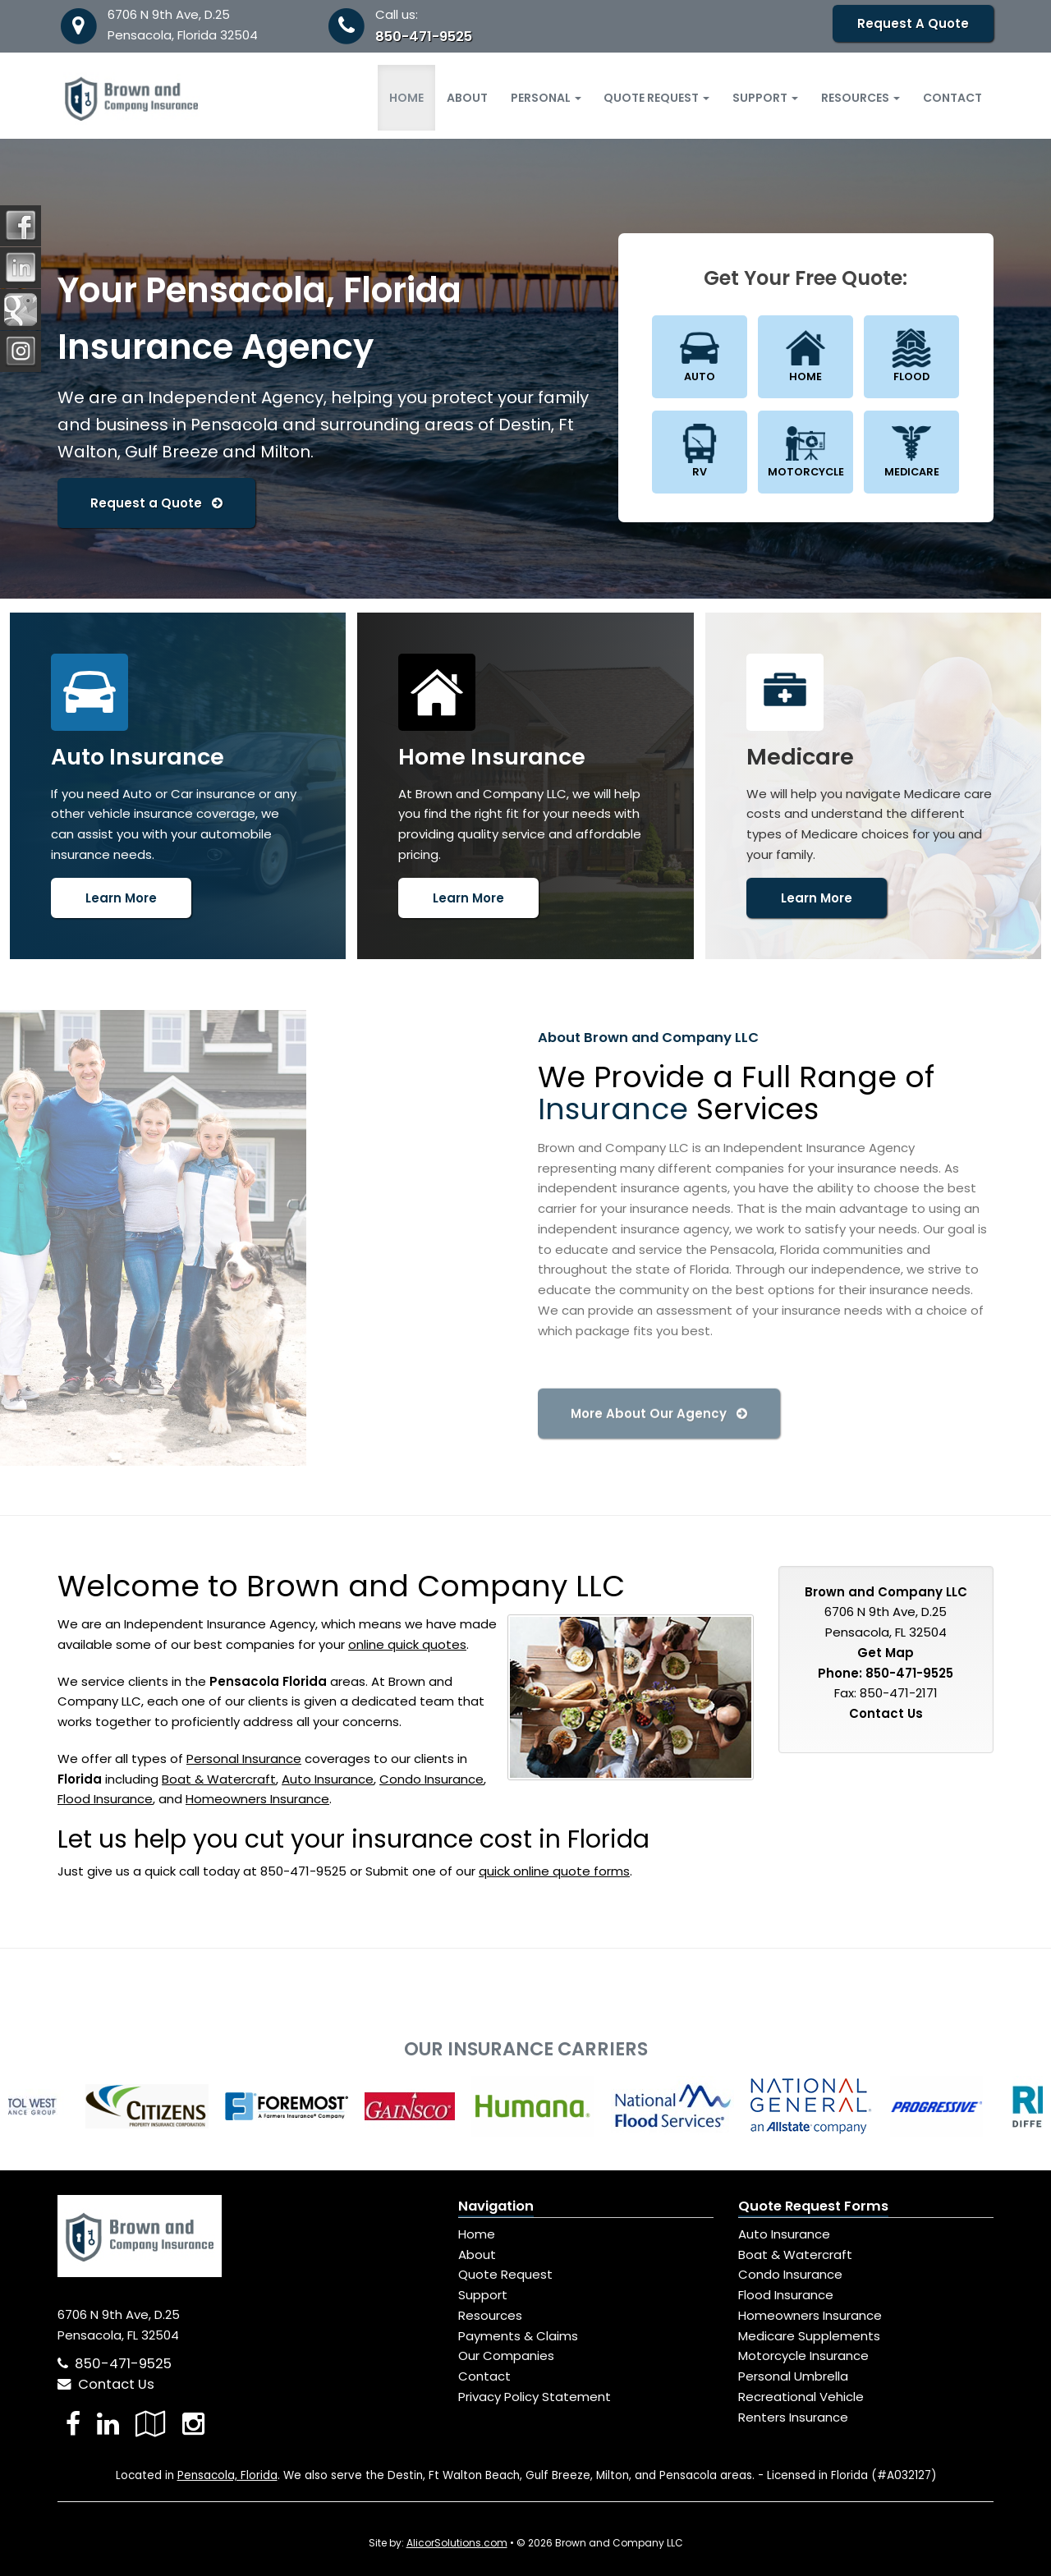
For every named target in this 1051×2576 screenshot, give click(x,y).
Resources (490, 2315)
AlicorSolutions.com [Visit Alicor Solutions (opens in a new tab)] (456, 2543)
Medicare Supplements (809, 2335)
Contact (952, 98)
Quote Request (505, 2274)
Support (482, 2294)
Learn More (121, 898)
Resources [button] (860, 98)
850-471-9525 (423, 36)
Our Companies (506, 2355)
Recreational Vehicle (801, 2396)
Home (406, 98)
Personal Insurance (243, 1758)
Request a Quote (156, 503)
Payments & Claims (518, 2335)
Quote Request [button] (656, 98)
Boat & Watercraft (219, 1779)
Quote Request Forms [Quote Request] (813, 2206)
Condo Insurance (431, 1779)
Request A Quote (913, 23)
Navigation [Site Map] (496, 2206)
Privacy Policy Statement (534, 2396)
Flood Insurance (105, 1798)
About (467, 98)
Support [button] (765, 98)
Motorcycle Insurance (803, 2355)
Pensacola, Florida (227, 2475)
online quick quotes (407, 1644)
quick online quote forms (554, 1871)
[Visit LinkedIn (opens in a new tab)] (108, 2423)
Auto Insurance (328, 1779)
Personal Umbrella (793, 2376)
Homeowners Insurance (257, 1798)
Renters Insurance (793, 2417)
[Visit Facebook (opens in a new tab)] (73, 2423)
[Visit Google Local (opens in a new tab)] (150, 2423)
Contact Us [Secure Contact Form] (886, 1713)
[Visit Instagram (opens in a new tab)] (193, 2423)
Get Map (885, 1652)
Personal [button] (546, 98)
